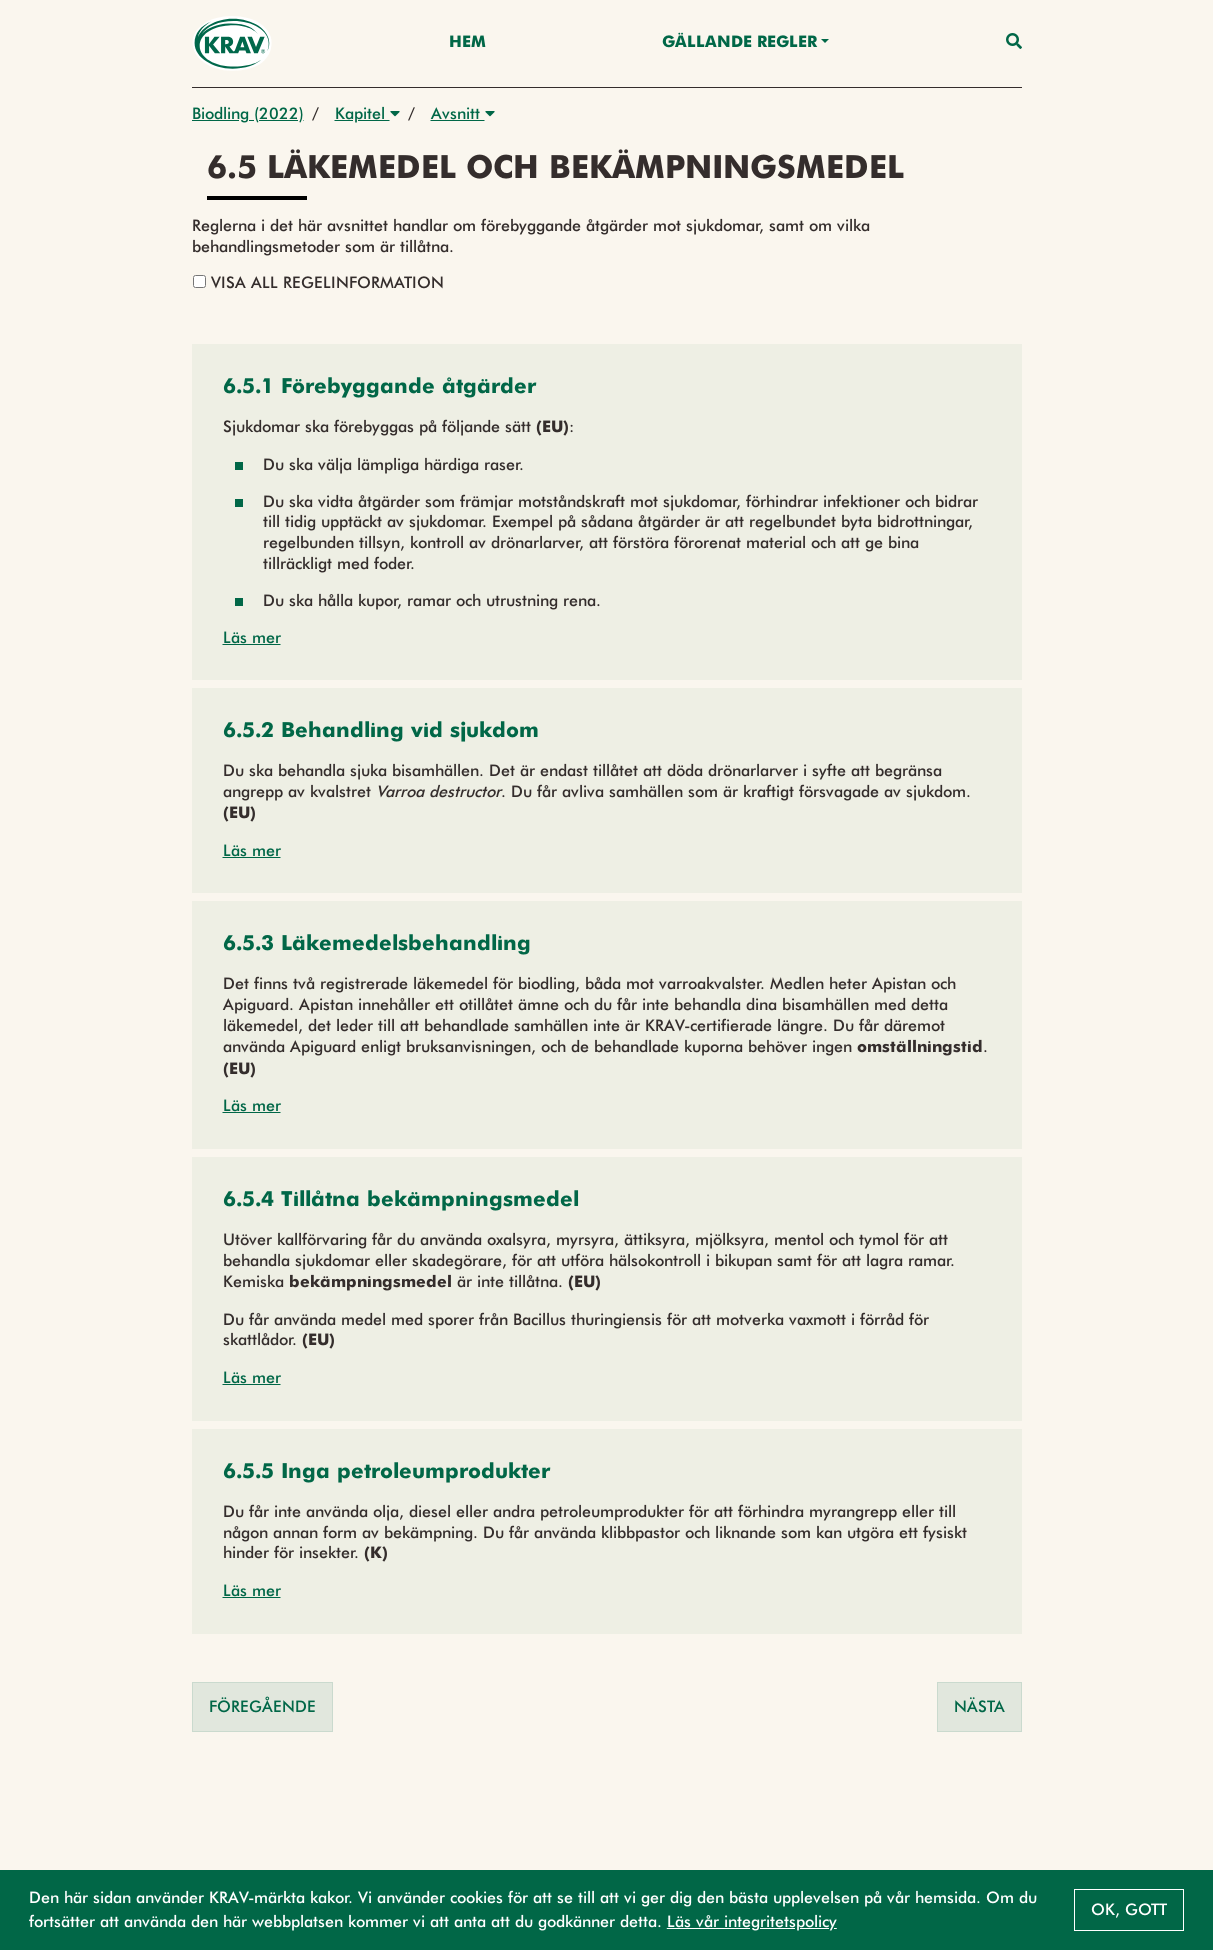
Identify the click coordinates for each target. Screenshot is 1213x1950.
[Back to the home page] (232, 43)
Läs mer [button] (252, 637)
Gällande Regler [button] (739, 43)
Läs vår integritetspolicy (752, 1921)
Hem (467, 43)
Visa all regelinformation (318, 282)
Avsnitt (463, 113)
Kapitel (367, 113)
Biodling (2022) (248, 113)
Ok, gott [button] (1129, 1909)
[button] (379, 388)
